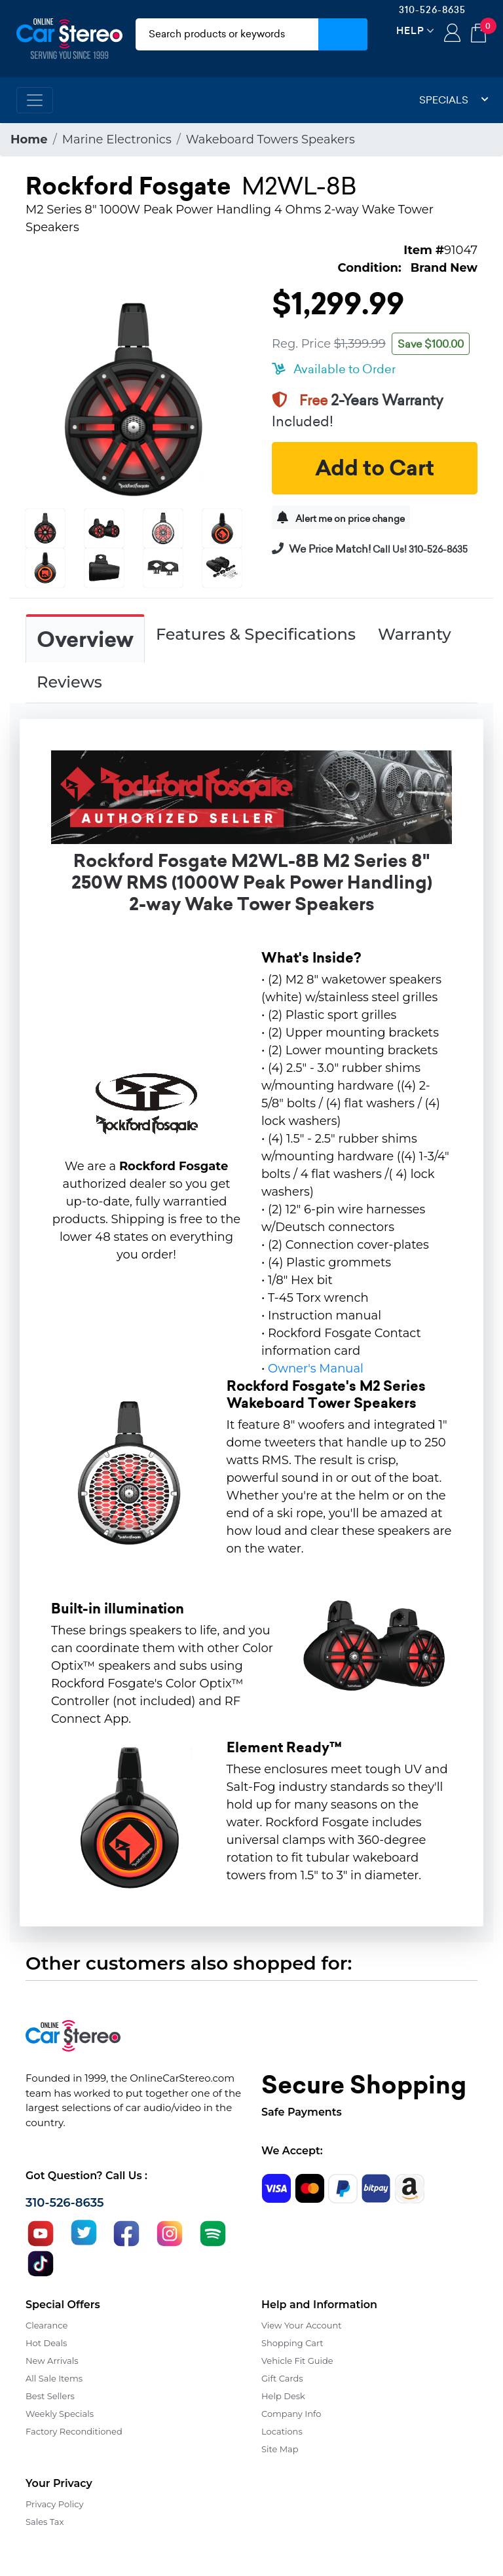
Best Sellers (50, 2396)
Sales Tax (45, 2521)
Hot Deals (46, 2343)
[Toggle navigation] (34, 100)
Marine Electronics (117, 139)
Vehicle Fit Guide (297, 2360)
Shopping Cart (292, 2343)
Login (452, 34)
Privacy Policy (54, 2504)
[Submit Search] (342, 34)
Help (410, 30)
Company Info (291, 2413)
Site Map (280, 2449)
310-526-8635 (432, 9)
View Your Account (301, 2325)
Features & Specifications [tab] (256, 634)
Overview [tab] (85, 639)
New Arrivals (52, 2360)
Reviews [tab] (69, 681)
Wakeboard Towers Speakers (270, 139)
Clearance (46, 2325)
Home (29, 139)
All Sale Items (54, 2378)
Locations (282, 2431)
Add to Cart (374, 468)
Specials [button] (454, 100)
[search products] (227, 34)
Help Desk (283, 2396)
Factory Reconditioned (74, 2431)
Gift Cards (282, 2378)
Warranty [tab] (414, 634)
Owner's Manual (315, 1368)
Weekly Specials (60, 2413)
